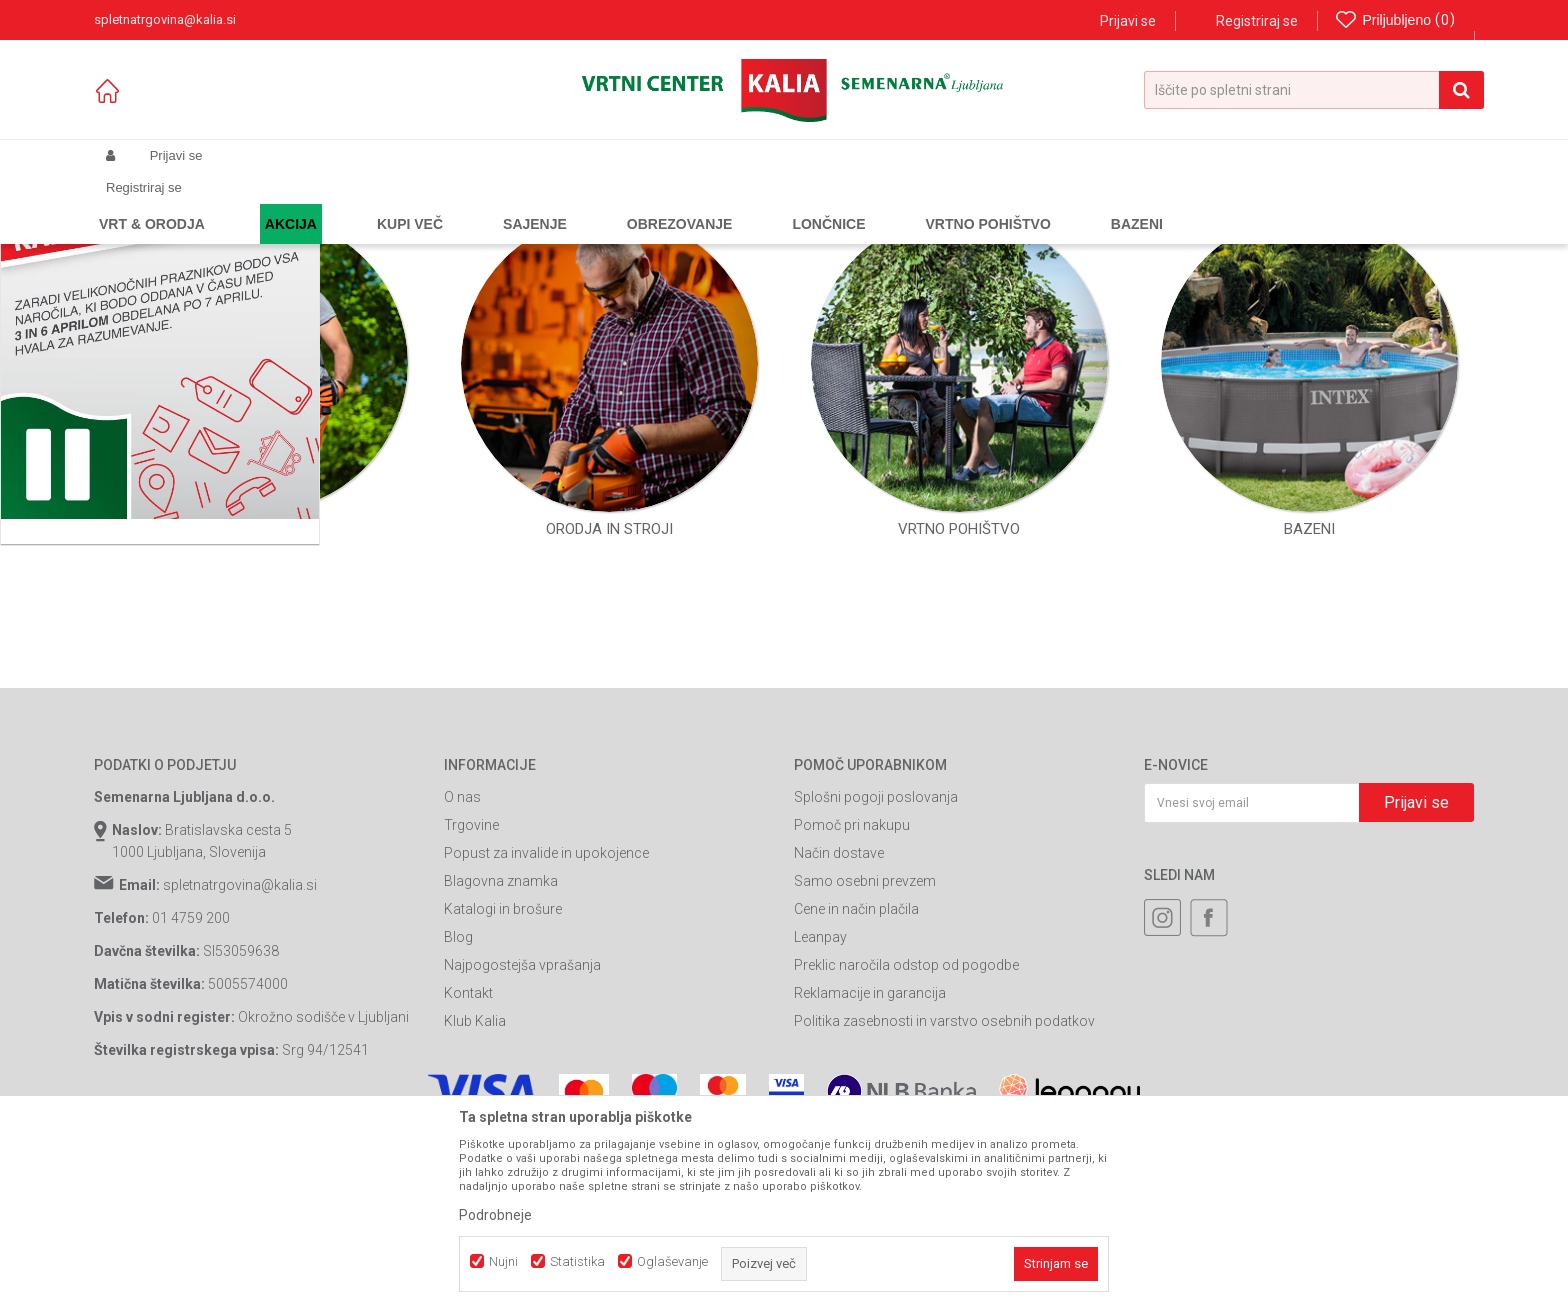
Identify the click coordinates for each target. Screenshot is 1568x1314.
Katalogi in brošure (503, 1090)
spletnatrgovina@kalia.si (240, 1066)
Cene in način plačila (856, 1090)
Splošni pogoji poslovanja (876, 978)
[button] (1314, 90)
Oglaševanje (672, 1261)
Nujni (503, 1261)
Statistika (577, 1261)
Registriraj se (1257, 21)
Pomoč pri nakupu (852, 1006)
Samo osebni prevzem (865, 1062)
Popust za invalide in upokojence (546, 1034)
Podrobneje (495, 1215)
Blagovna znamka (501, 1062)
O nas (462, 978)
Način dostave (839, 1034)
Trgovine (471, 1006)
